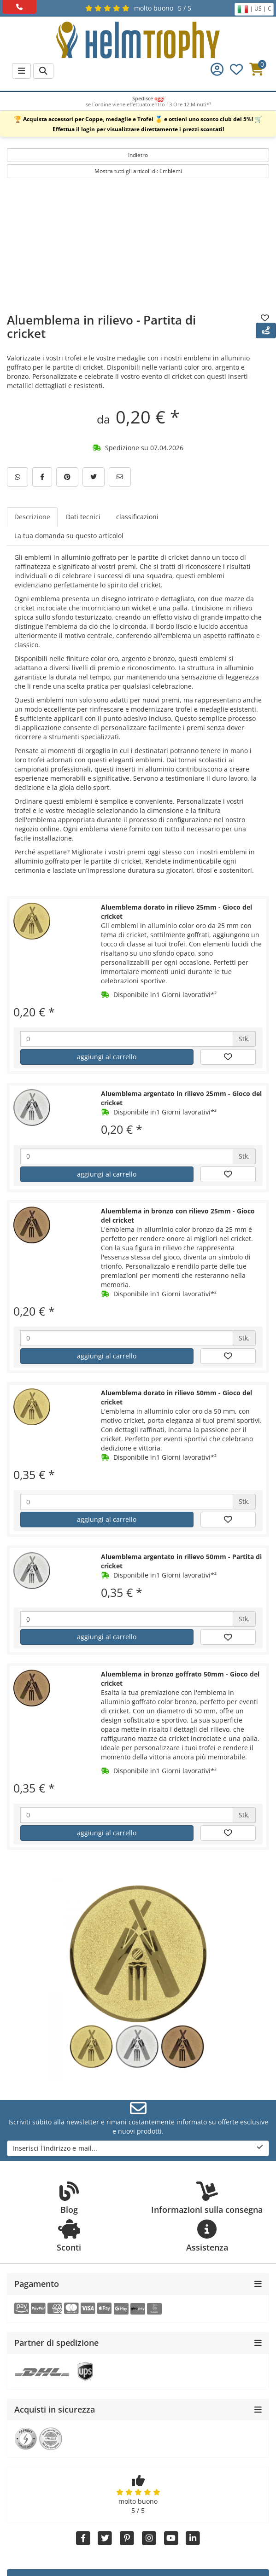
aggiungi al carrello (106, 1056)
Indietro (138, 155)
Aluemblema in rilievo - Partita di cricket (101, 327)
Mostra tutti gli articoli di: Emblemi (138, 171)
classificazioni (137, 516)
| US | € (254, 9)
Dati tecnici (83, 516)
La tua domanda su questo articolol (68, 535)
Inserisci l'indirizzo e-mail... (138, 2148)
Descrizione (32, 516)
